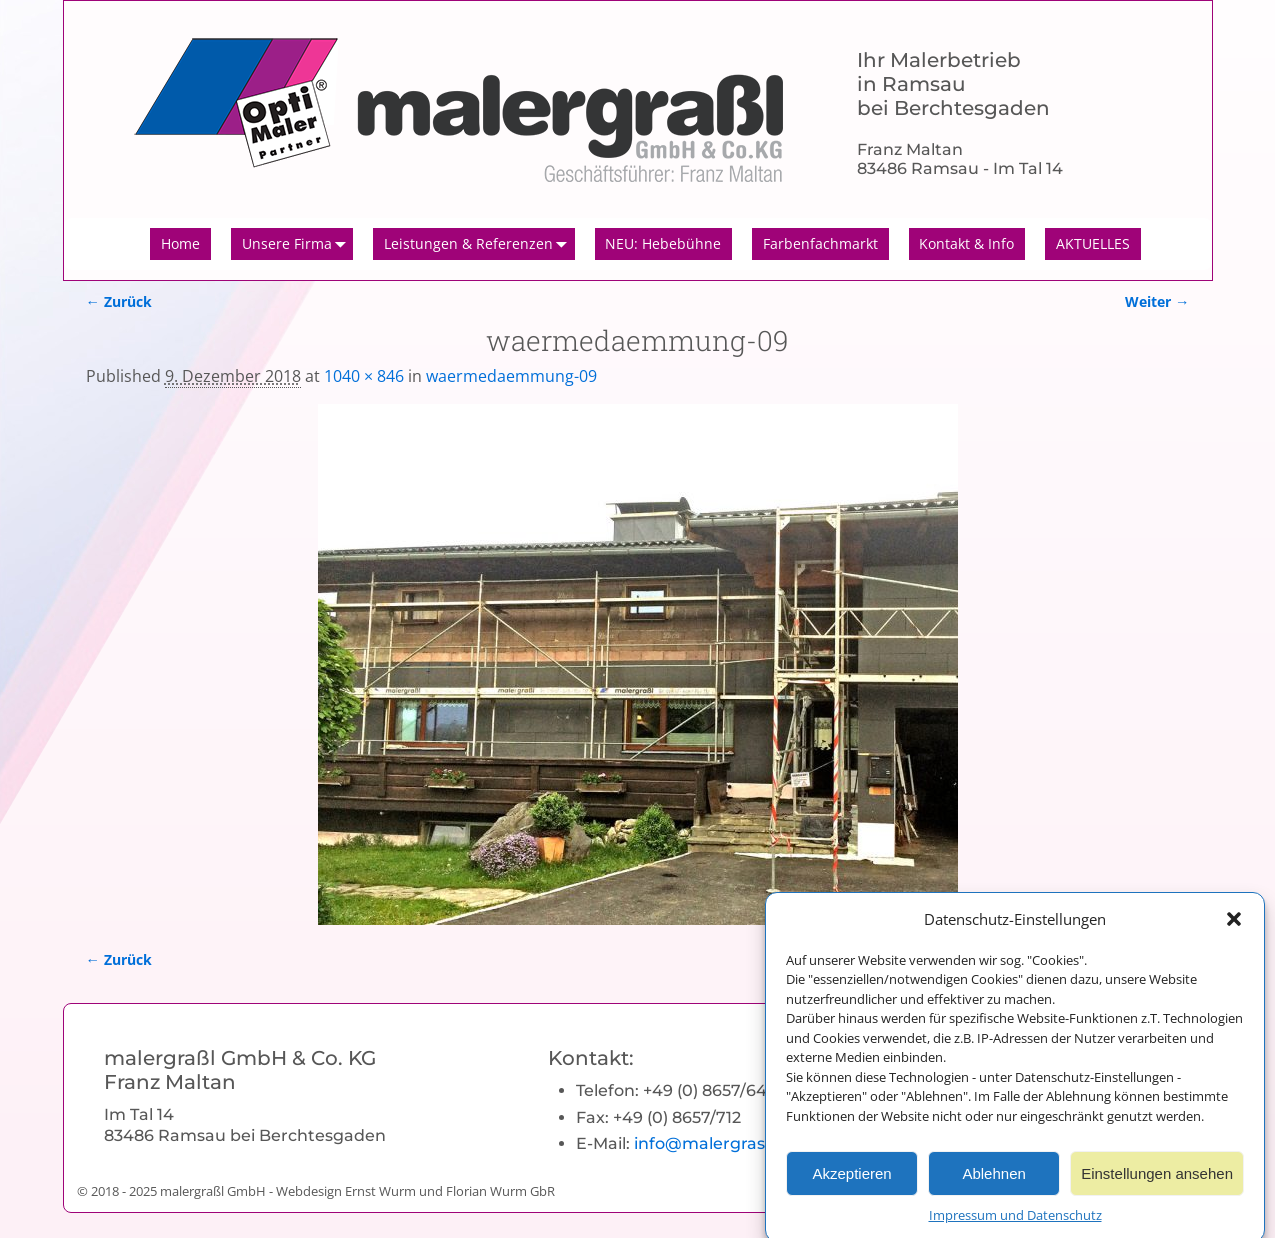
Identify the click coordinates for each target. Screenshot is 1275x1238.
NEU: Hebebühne (663, 243)
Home (180, 243)
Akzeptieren (851, 1179)
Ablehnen (993, 1179)
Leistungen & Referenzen (479, 244)
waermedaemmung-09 (511, 376)
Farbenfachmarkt (820, 243)
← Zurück (119, 301)
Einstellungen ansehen (1157, 1179)
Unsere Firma (298, 244)
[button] (1234, 926)
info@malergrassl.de (718, 1143)
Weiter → (1157, 301)
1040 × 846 (364, 376)
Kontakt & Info (966, 243)
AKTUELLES (1093, 243)
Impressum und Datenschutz (1015, 1222)
